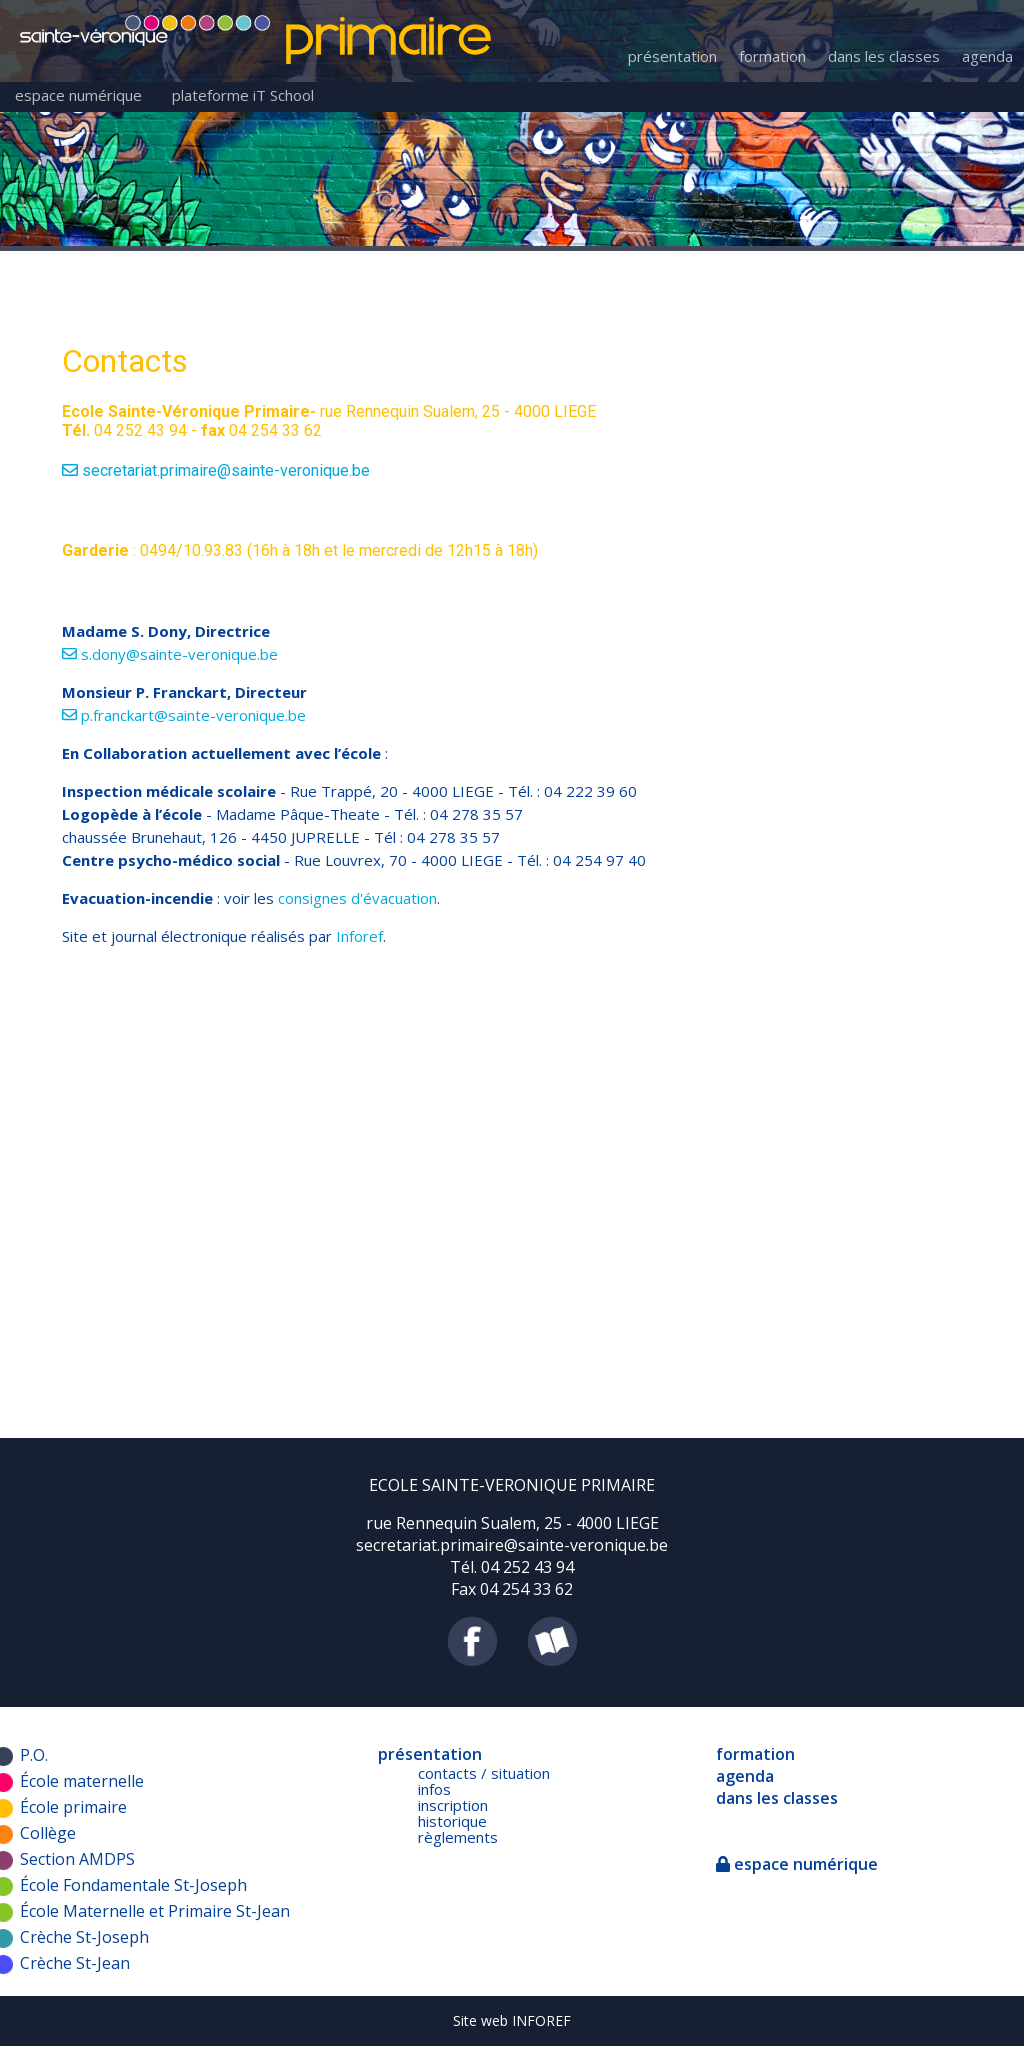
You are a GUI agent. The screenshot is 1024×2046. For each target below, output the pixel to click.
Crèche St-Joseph (84, 1937)
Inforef (359, 936)
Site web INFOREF (512, 2020)
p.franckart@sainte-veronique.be (184, 715)
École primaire (73, 1807)
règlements (458, 1837)
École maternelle (82, 1781)
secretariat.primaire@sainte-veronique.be (216, 470)
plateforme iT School (243, 95)
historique (452, 1821)
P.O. (34, 1755)
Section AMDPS (77, 1859)
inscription (453, 1805)
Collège (48, 1833)
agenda (987, 56)
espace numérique (78, 95)
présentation (672, 56)
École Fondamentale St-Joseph (133, 1885)
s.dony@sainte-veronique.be (170, 654)
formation (772, 56)
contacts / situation (484, 1773)
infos (434, 1789)
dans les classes (884, 56)
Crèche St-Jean (75, 1963)
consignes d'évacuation (355, 898)
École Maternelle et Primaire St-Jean (155, 1911)
